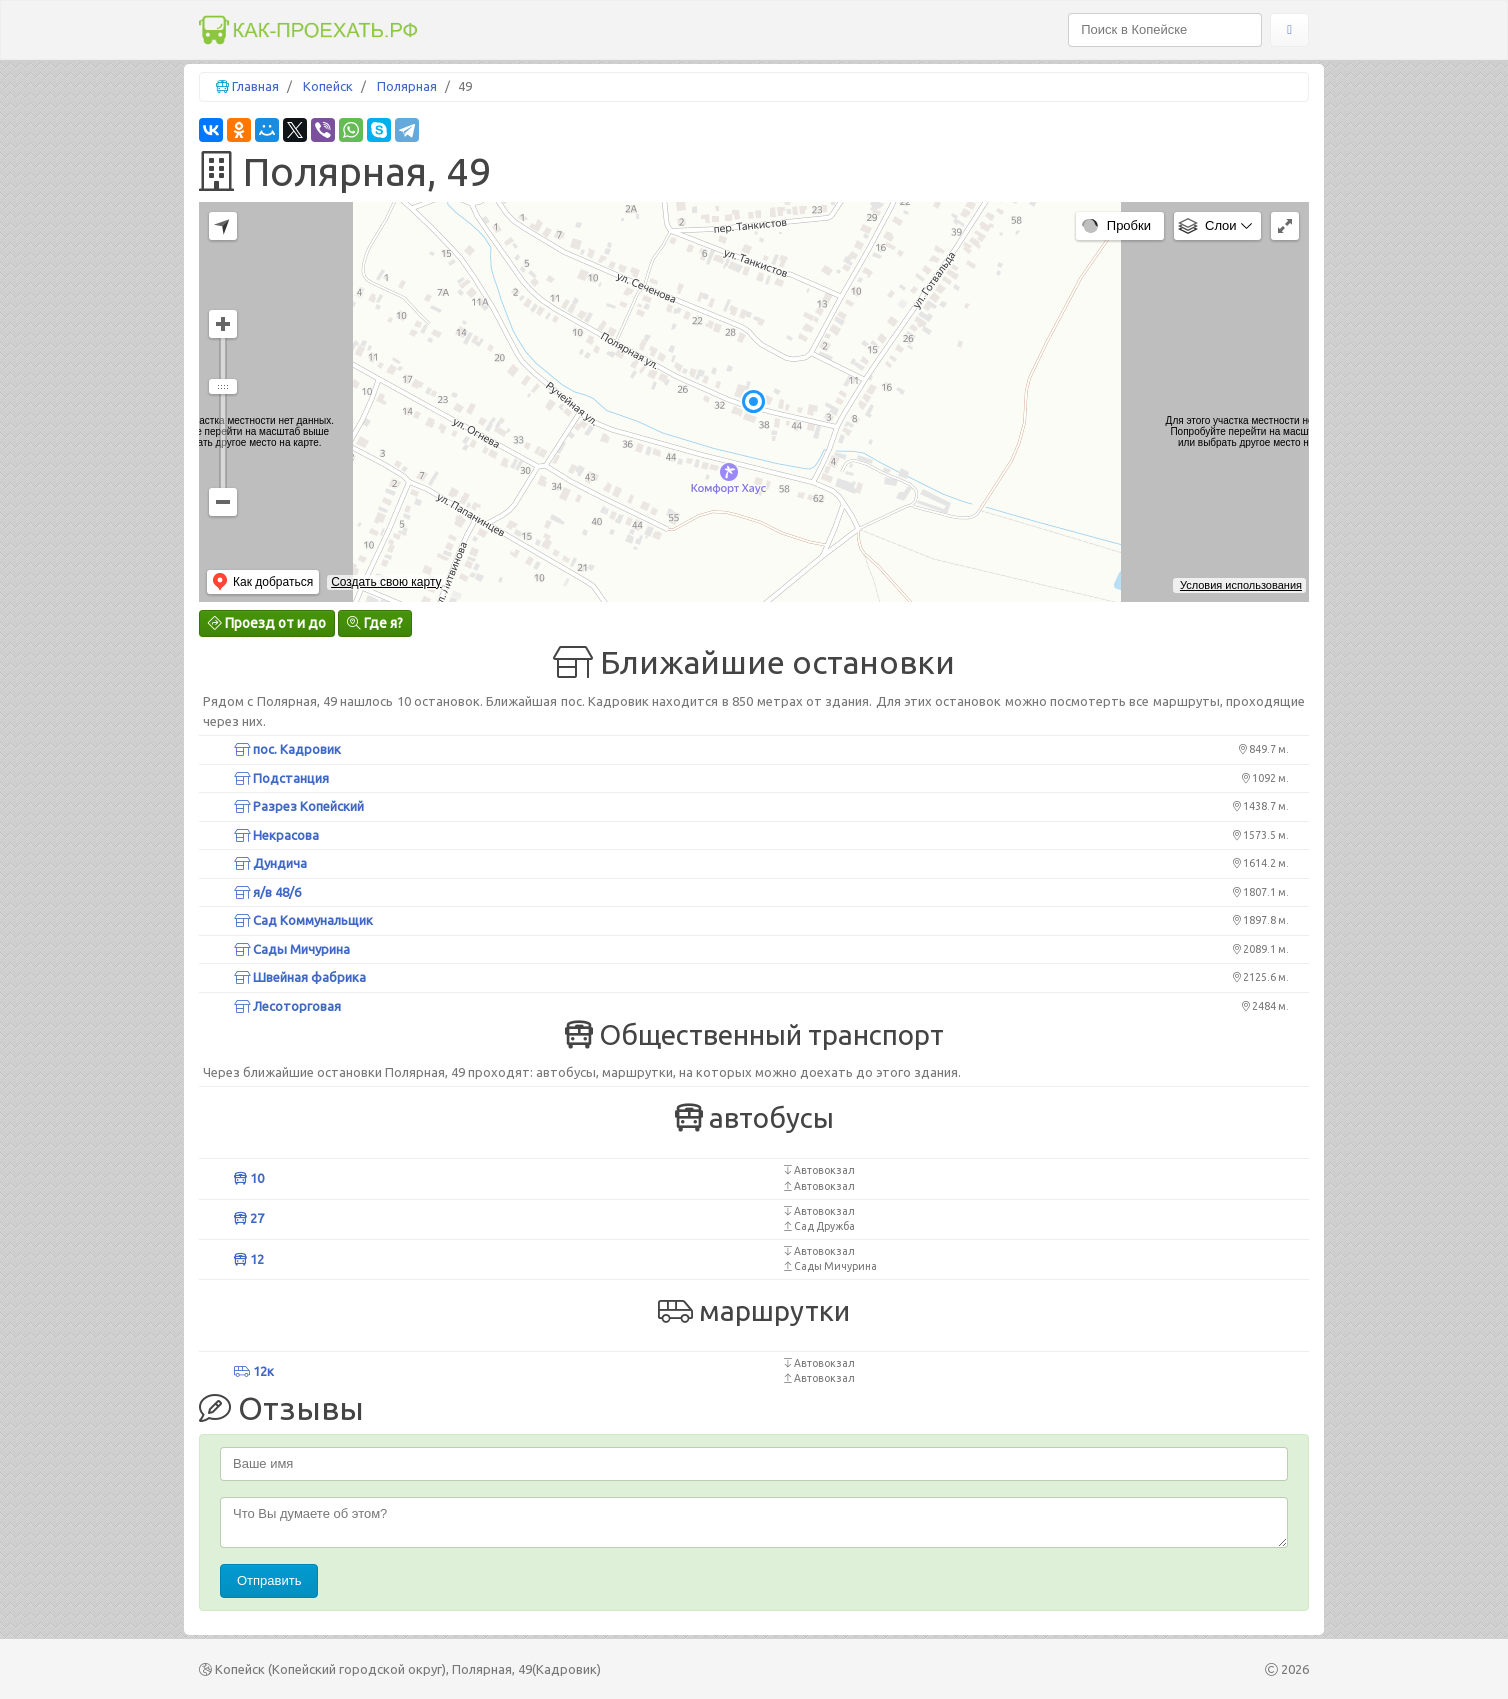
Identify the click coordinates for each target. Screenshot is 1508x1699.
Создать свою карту (386, 582)
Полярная (407, 86)
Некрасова (276, 835)
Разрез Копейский (299, 806)
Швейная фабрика (300, 977)
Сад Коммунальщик (303, 920)
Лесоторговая (287, 1006)
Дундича (270, 863)
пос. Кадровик (287, 749)
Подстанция (281, 778)
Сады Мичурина (292, 949)
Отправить (269, 1580)
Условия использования (1241, 585)
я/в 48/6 (267, 892)
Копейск (328, 86)
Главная (255, 86)
